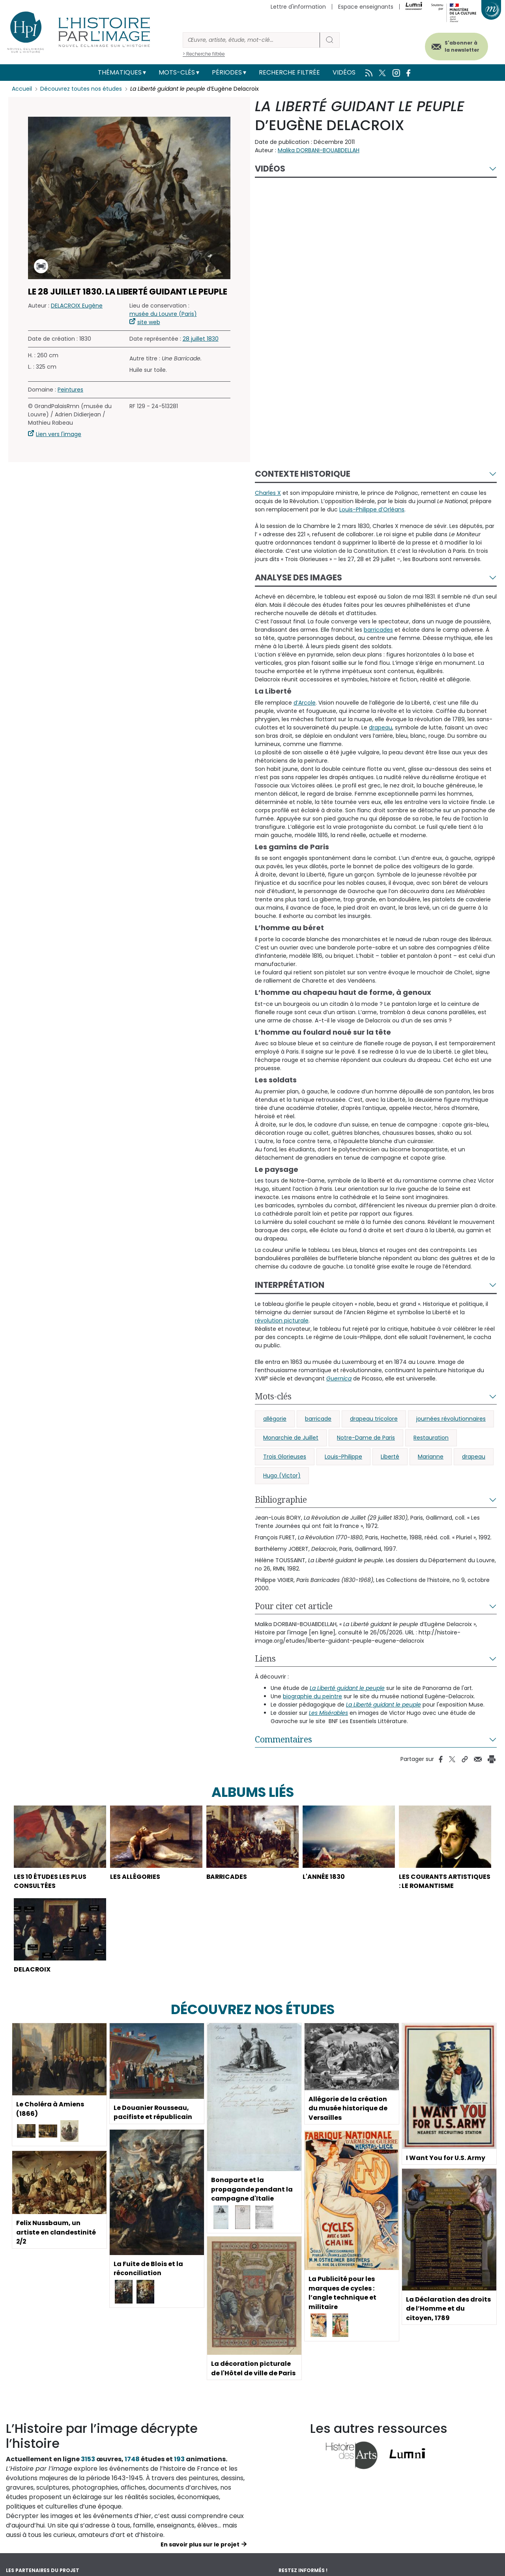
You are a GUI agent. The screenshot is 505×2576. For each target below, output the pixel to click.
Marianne (430, 1457)
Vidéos (344, 72)
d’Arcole (305, 703)
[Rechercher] (251, 40)
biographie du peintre (312, 1696)
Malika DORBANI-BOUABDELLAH (318, 150)
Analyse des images (298, 577)
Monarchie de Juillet (290, 1438)
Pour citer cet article (294, 1606)
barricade (318, 1419)
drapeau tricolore (374, 1419)
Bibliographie (281, 1499)
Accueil (22, 89)
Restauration (431, 1438)
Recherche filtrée (289, 72)
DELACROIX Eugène (77, 306)
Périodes (227, 72)
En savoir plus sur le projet (200, 2554)
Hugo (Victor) (282, 1475)
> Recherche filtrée (204, 53)
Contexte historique (302, 473)
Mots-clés (177, 72)
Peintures (70, 390)
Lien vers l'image (58, 434)
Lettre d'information (298, 6)
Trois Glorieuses (284, 1457)
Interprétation (289, 1285)
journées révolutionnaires (451, 1419)
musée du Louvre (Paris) (163, 314)
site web (148, 322)
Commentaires (283, 1739)
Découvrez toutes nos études (81, 89)
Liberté (390, 1457)
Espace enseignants (365, 6)
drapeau (473, 1457)
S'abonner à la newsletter (461, 46)
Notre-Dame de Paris (366, 1438)
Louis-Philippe (343, 1457)
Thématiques (120, 72)
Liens (265, 1658)
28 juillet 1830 (201, 339)
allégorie (274, 1419)
